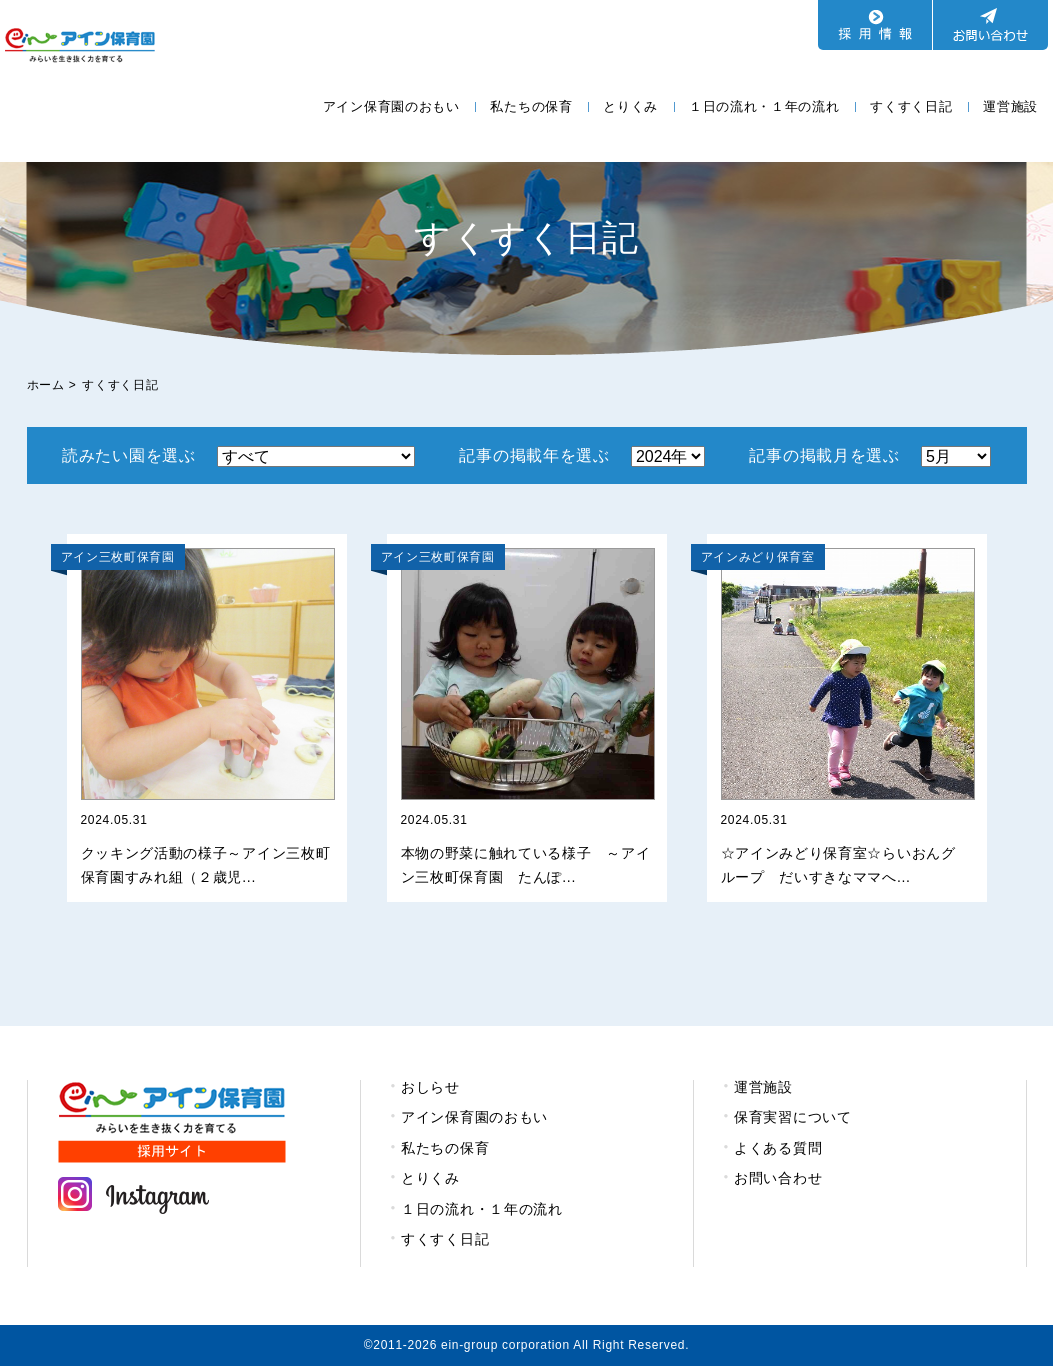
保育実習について (793, 1117)
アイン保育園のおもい (391, 106)
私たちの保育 (531, 106)
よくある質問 (778, 1148)
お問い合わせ (778, 1178)
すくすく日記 (911, 106)
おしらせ (430, 1087)
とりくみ (630, 106)
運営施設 (1010, 106)
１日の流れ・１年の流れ (764, 106)
